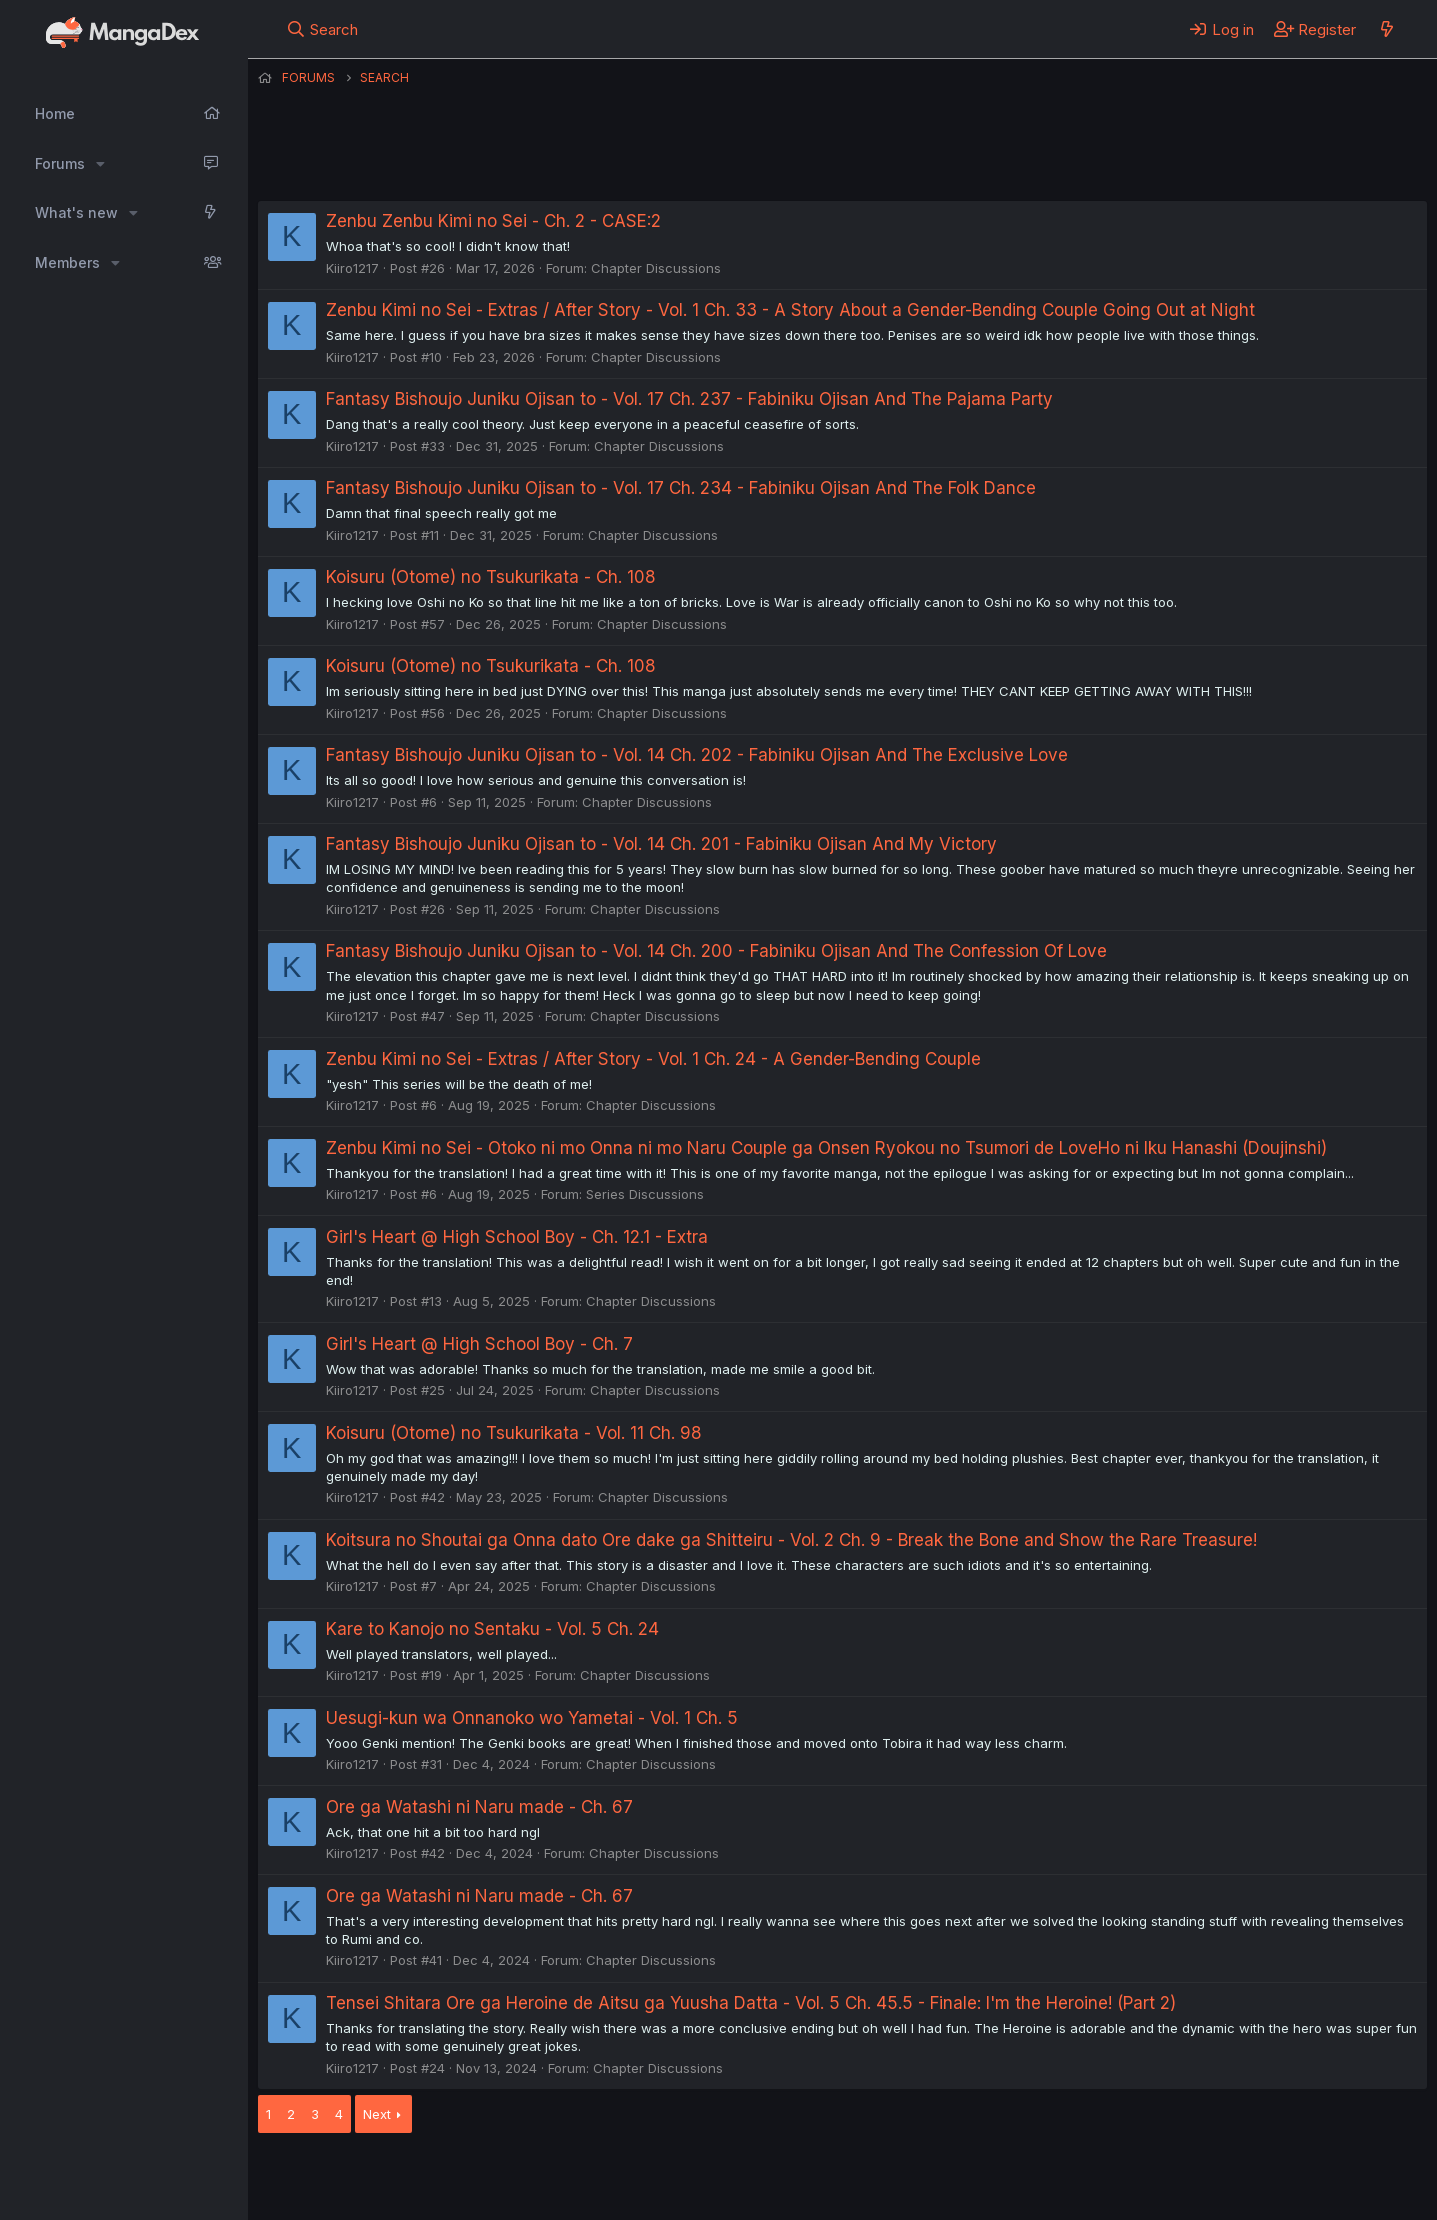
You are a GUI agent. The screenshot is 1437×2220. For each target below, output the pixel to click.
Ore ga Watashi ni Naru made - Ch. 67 (479, 1807)
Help (831, 2178)
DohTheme (1236, 2192)
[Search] (321, 29)
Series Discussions (645, 1194)
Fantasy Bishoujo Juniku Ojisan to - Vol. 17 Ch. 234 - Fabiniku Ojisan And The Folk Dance (681, 488)
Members (67, 262)
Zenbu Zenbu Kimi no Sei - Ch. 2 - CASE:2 (493, 221)
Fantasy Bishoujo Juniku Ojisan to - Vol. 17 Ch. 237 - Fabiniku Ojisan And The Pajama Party (689, 399)
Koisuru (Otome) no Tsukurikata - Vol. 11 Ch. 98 (514, 1433)
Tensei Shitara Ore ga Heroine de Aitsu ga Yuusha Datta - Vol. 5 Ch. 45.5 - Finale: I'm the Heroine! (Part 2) (751, 2003)
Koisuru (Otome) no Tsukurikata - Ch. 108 (491, 577)
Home (55, 113)
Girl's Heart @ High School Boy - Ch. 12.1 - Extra (517, 1237)
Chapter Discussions (656, 268)
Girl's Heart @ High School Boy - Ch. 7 (479, 1344)
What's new (76, 212)
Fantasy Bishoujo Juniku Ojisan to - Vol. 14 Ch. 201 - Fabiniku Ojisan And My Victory (661, 844)
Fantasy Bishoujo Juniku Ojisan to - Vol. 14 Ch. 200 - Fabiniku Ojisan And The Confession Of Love (716, 951)
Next (377, 2114)
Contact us (519, 2178)
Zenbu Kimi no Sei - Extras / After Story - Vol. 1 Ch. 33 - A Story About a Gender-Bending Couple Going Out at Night (790, 310)
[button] (100, 164)
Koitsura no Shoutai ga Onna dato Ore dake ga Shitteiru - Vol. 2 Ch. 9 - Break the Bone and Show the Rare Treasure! (791, 1540)
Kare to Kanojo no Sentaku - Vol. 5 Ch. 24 (492, 1629)
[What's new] (1386, 29)
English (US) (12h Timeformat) (360, 2178)
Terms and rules (629, 2178)
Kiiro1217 (352, 268)
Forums (60, 163)
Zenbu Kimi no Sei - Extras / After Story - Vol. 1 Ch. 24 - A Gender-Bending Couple (653, 1059)
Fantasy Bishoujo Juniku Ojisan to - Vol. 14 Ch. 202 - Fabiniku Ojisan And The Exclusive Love (697, 755)
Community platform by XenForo (1262, 2176)
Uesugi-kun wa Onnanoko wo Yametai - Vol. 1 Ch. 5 (532, 1718)
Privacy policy (748, 2178)
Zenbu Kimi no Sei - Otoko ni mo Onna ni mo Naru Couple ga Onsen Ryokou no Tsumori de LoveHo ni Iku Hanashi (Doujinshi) (826, 1148)
